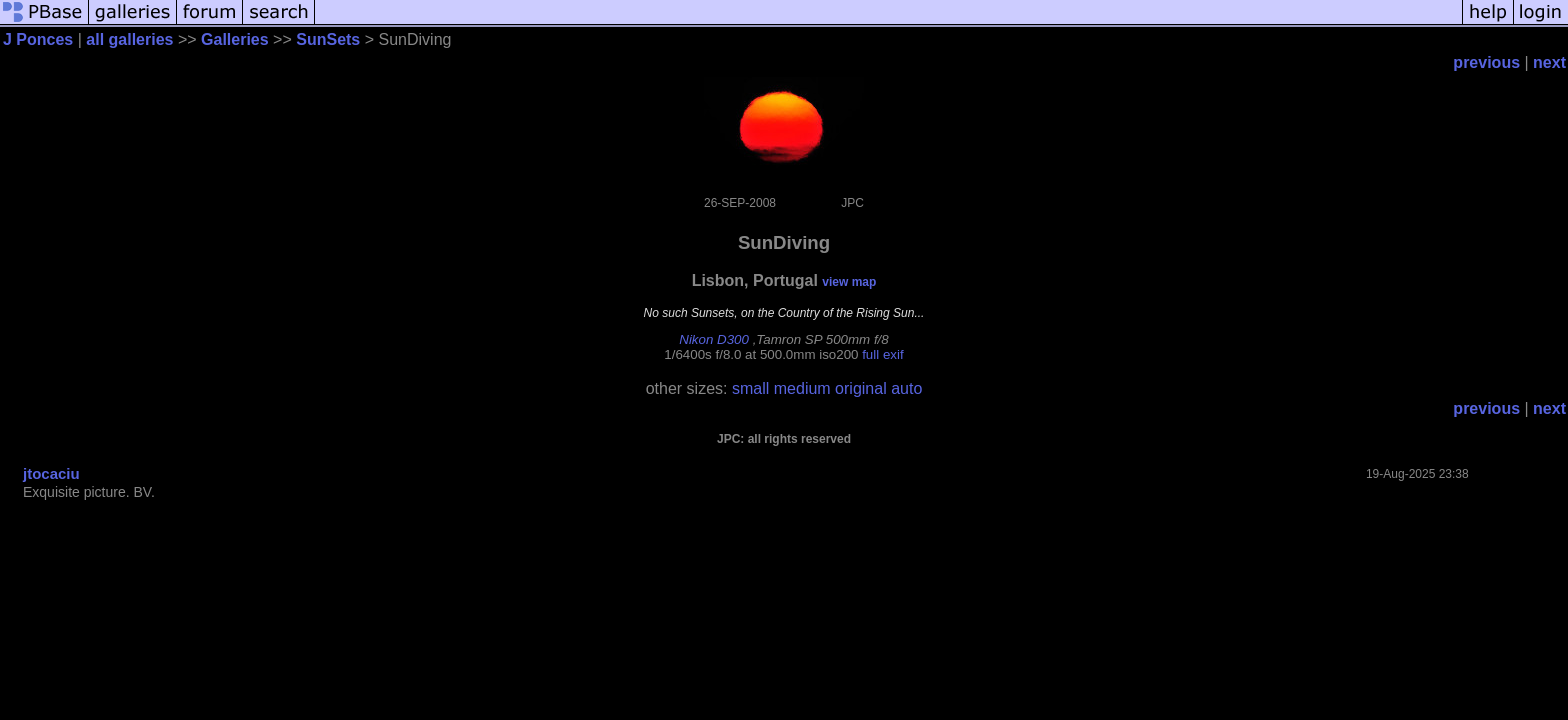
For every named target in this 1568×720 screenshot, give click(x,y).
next (1549, 62)
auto (906, 388)
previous (1486, 62)
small (750, 388)
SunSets (328, 39)
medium (802, 388)
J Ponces (38, 39)
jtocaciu (51, 473)
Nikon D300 (714, 339)
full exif (882, 354)
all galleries (129, 39)
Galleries (235, 39)
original (861, 388)
